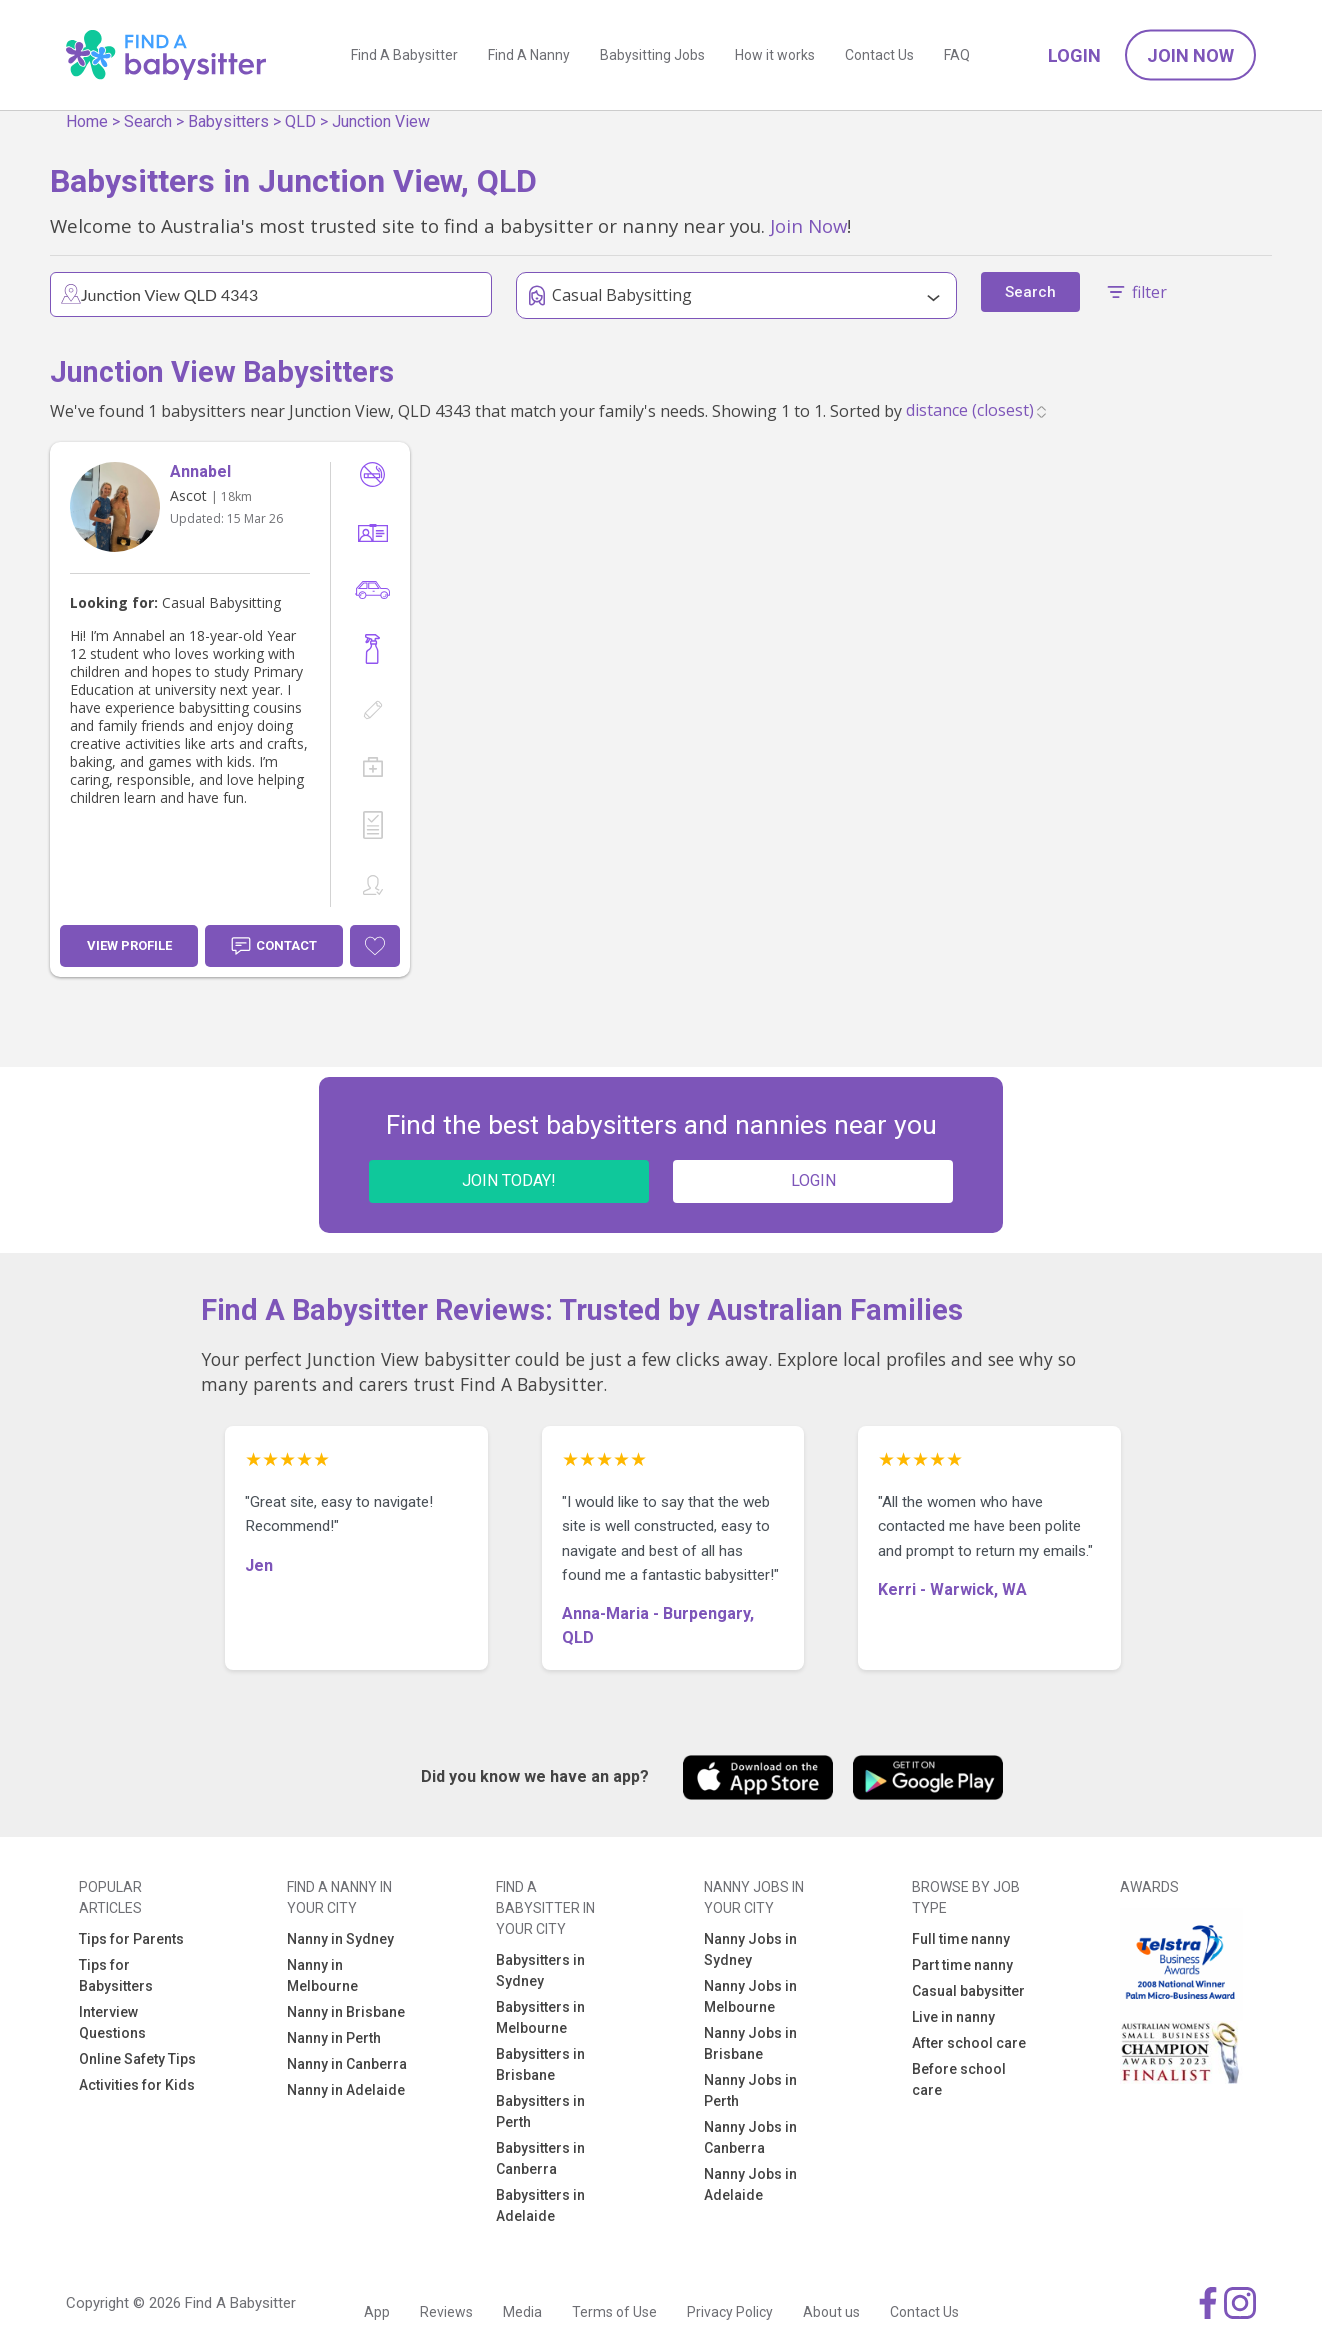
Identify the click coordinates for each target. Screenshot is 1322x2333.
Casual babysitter (968, 1991)
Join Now (1190, 55)
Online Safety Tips (137, 2059)
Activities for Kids (137, 2085)
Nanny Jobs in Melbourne (750, 1996)
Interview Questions (112, 2022)
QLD (300, 121)
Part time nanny (962, 1965)
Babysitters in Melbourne (540, 2017)
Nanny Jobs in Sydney (750, 1949)
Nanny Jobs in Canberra (750, 2137)
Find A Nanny (529, 55)
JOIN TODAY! (509, 1180)
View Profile (129, 945)
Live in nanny (953, 2017)
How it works (775, 55)
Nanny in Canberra (347, 2064)
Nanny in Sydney (340, 1939)
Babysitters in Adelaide (540, 2205)
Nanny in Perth (334, 2038)
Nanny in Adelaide (346, 2090)
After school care (969, 2043)
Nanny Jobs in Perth (750, 2090)
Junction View (381, 121)
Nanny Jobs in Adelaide (750, 2184)
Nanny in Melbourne (322, 1975)
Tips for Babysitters (116, 1975)
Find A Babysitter (404, 55)
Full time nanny (961, 1939)
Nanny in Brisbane (346, 2012)
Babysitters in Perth (540, 2111)
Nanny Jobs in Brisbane (750, 2043)
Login (1074, 55)
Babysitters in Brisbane (540, 2064)
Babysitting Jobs (652, 55)
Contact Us (879, 55)
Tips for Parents (131, 1939)
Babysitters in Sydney (540, 1970)
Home (87, 121)
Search (148, 121)
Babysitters (228, 121)
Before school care (959, 2079)
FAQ (957, 55)
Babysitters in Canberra (540, 2158)
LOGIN (813, 1180)
